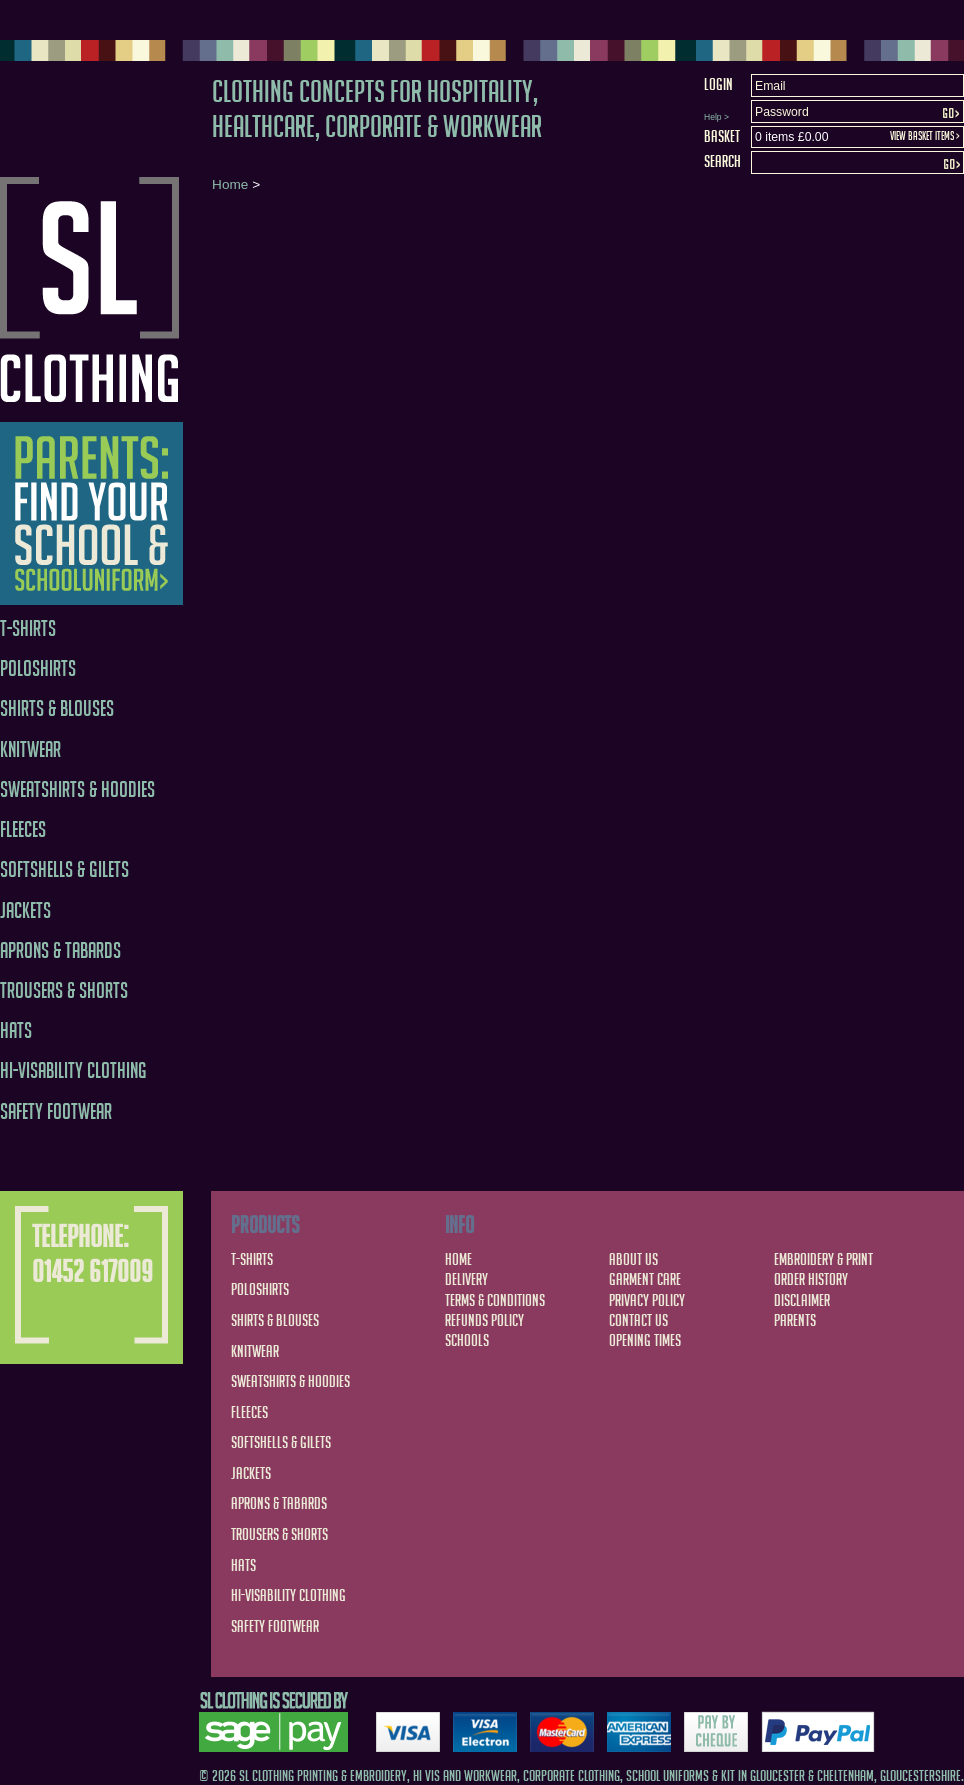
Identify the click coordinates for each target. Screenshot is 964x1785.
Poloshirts (38, 668)
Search (722, 161)
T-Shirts (28, 628)
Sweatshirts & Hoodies (77, 789)
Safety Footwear (56, 1111)
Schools (467, 1340)
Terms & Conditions (495, 1300)
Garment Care (645, 1279)
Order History (811, 1279)
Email (770, 86)
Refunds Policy (484, 1320)
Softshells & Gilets (64, 869)
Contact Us (638, 1320)
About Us (633, 1259)
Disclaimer (802, 1300)
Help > (716, 117)
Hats (16, 1030)
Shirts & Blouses (57, 708)
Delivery (466, 1279)
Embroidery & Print (823, 1259)
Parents (795, 1320)
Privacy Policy (647, 1300)
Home (230, 184)
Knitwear (30, 749)
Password (782, 112)
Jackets (25, 910)
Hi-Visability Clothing (73, 1070)
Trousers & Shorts (64, 990)
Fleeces (23, 829)
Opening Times (645, 1340)
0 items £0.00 (791, 137)
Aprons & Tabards (60, 950)
